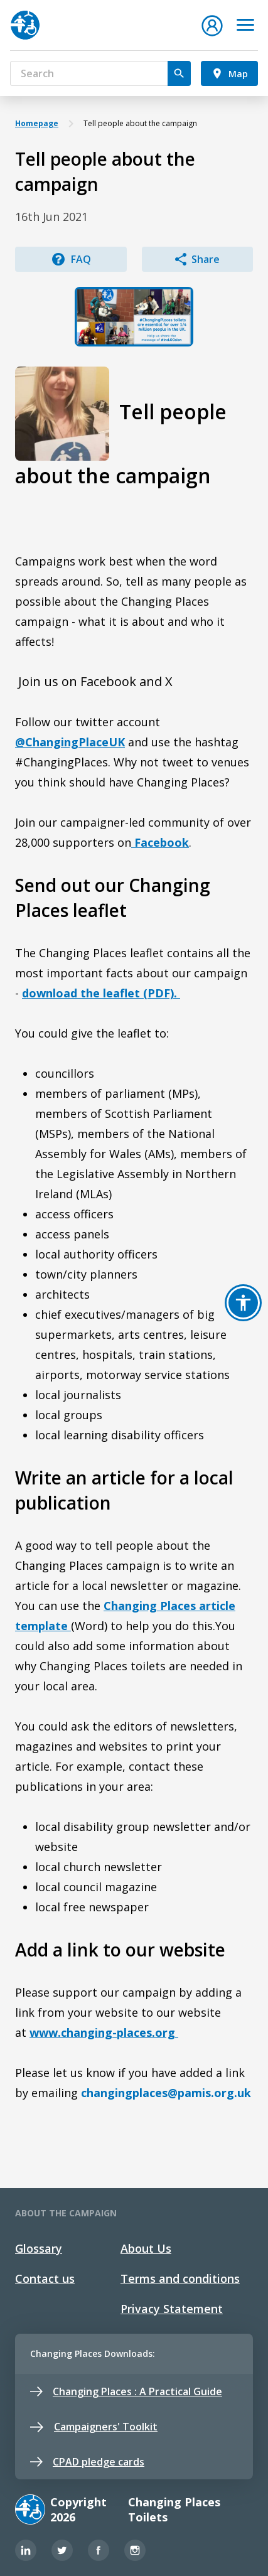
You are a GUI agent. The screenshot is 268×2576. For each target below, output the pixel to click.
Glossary (38, 2248)
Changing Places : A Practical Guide (126, 2391)
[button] (212, 23)
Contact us (45, 2278)
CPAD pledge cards (87, 2462)
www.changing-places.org (103, 2032)
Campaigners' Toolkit (94, 2427)
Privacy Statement (172, 2308)
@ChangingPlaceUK (70, 741)
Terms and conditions (180, 2278)
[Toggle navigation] (245, 25)
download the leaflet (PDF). (101, 993)
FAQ (71, 259)
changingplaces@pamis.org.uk (166, 2092)
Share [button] (197, 259)
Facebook (160, 842)
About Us (146, 2248)
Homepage (36, 123)
